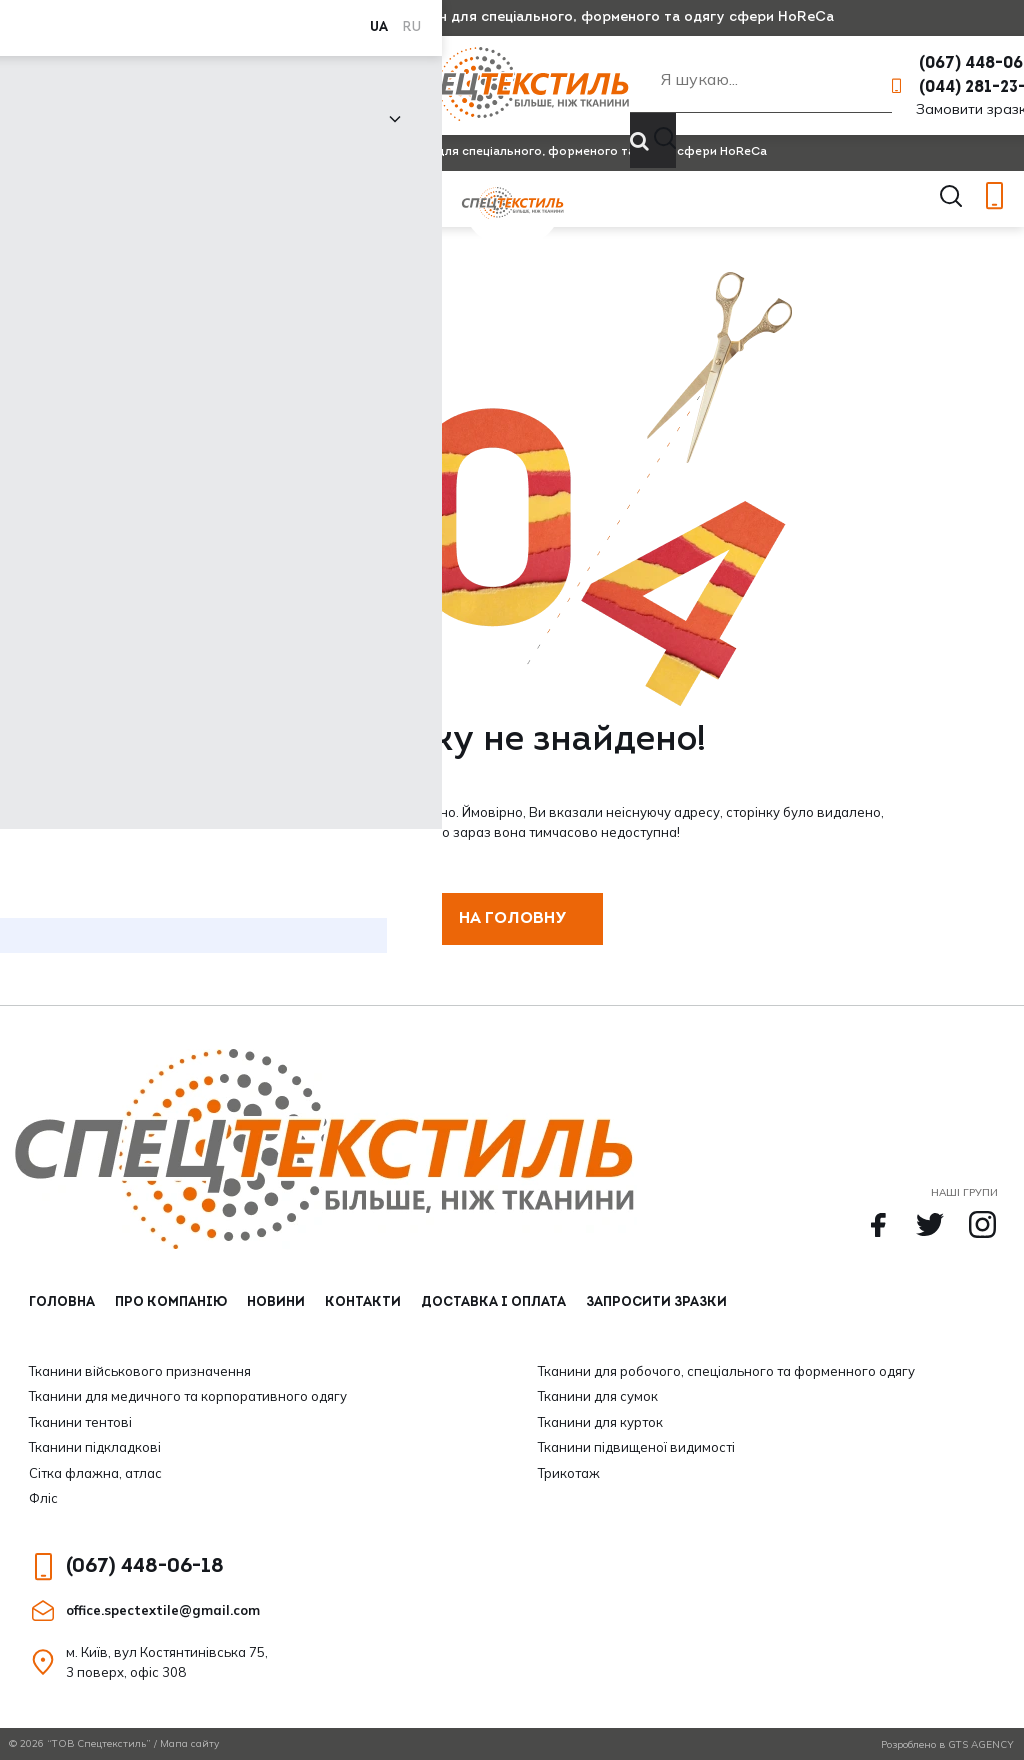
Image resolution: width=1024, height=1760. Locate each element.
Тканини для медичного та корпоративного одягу (188, 1396)
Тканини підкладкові (95, 1447)
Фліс (43, 1498)
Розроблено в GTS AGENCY (947, 1744)
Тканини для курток (600, 1422)
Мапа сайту (189, 1743)
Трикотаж (569, 1473)
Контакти (360, 85)
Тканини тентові (80, 1422)
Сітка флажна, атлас (95, 1473)
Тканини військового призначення (140, 1371)
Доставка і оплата (493, 1302)
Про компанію (184, 86)
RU (62, 17)
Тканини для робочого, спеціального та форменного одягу (726, 1371)
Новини (273, 85)
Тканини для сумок (598, 1396)
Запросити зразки (656, 1302)
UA (29, 17)
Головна (62, 1302)
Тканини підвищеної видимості (636, 1447)
